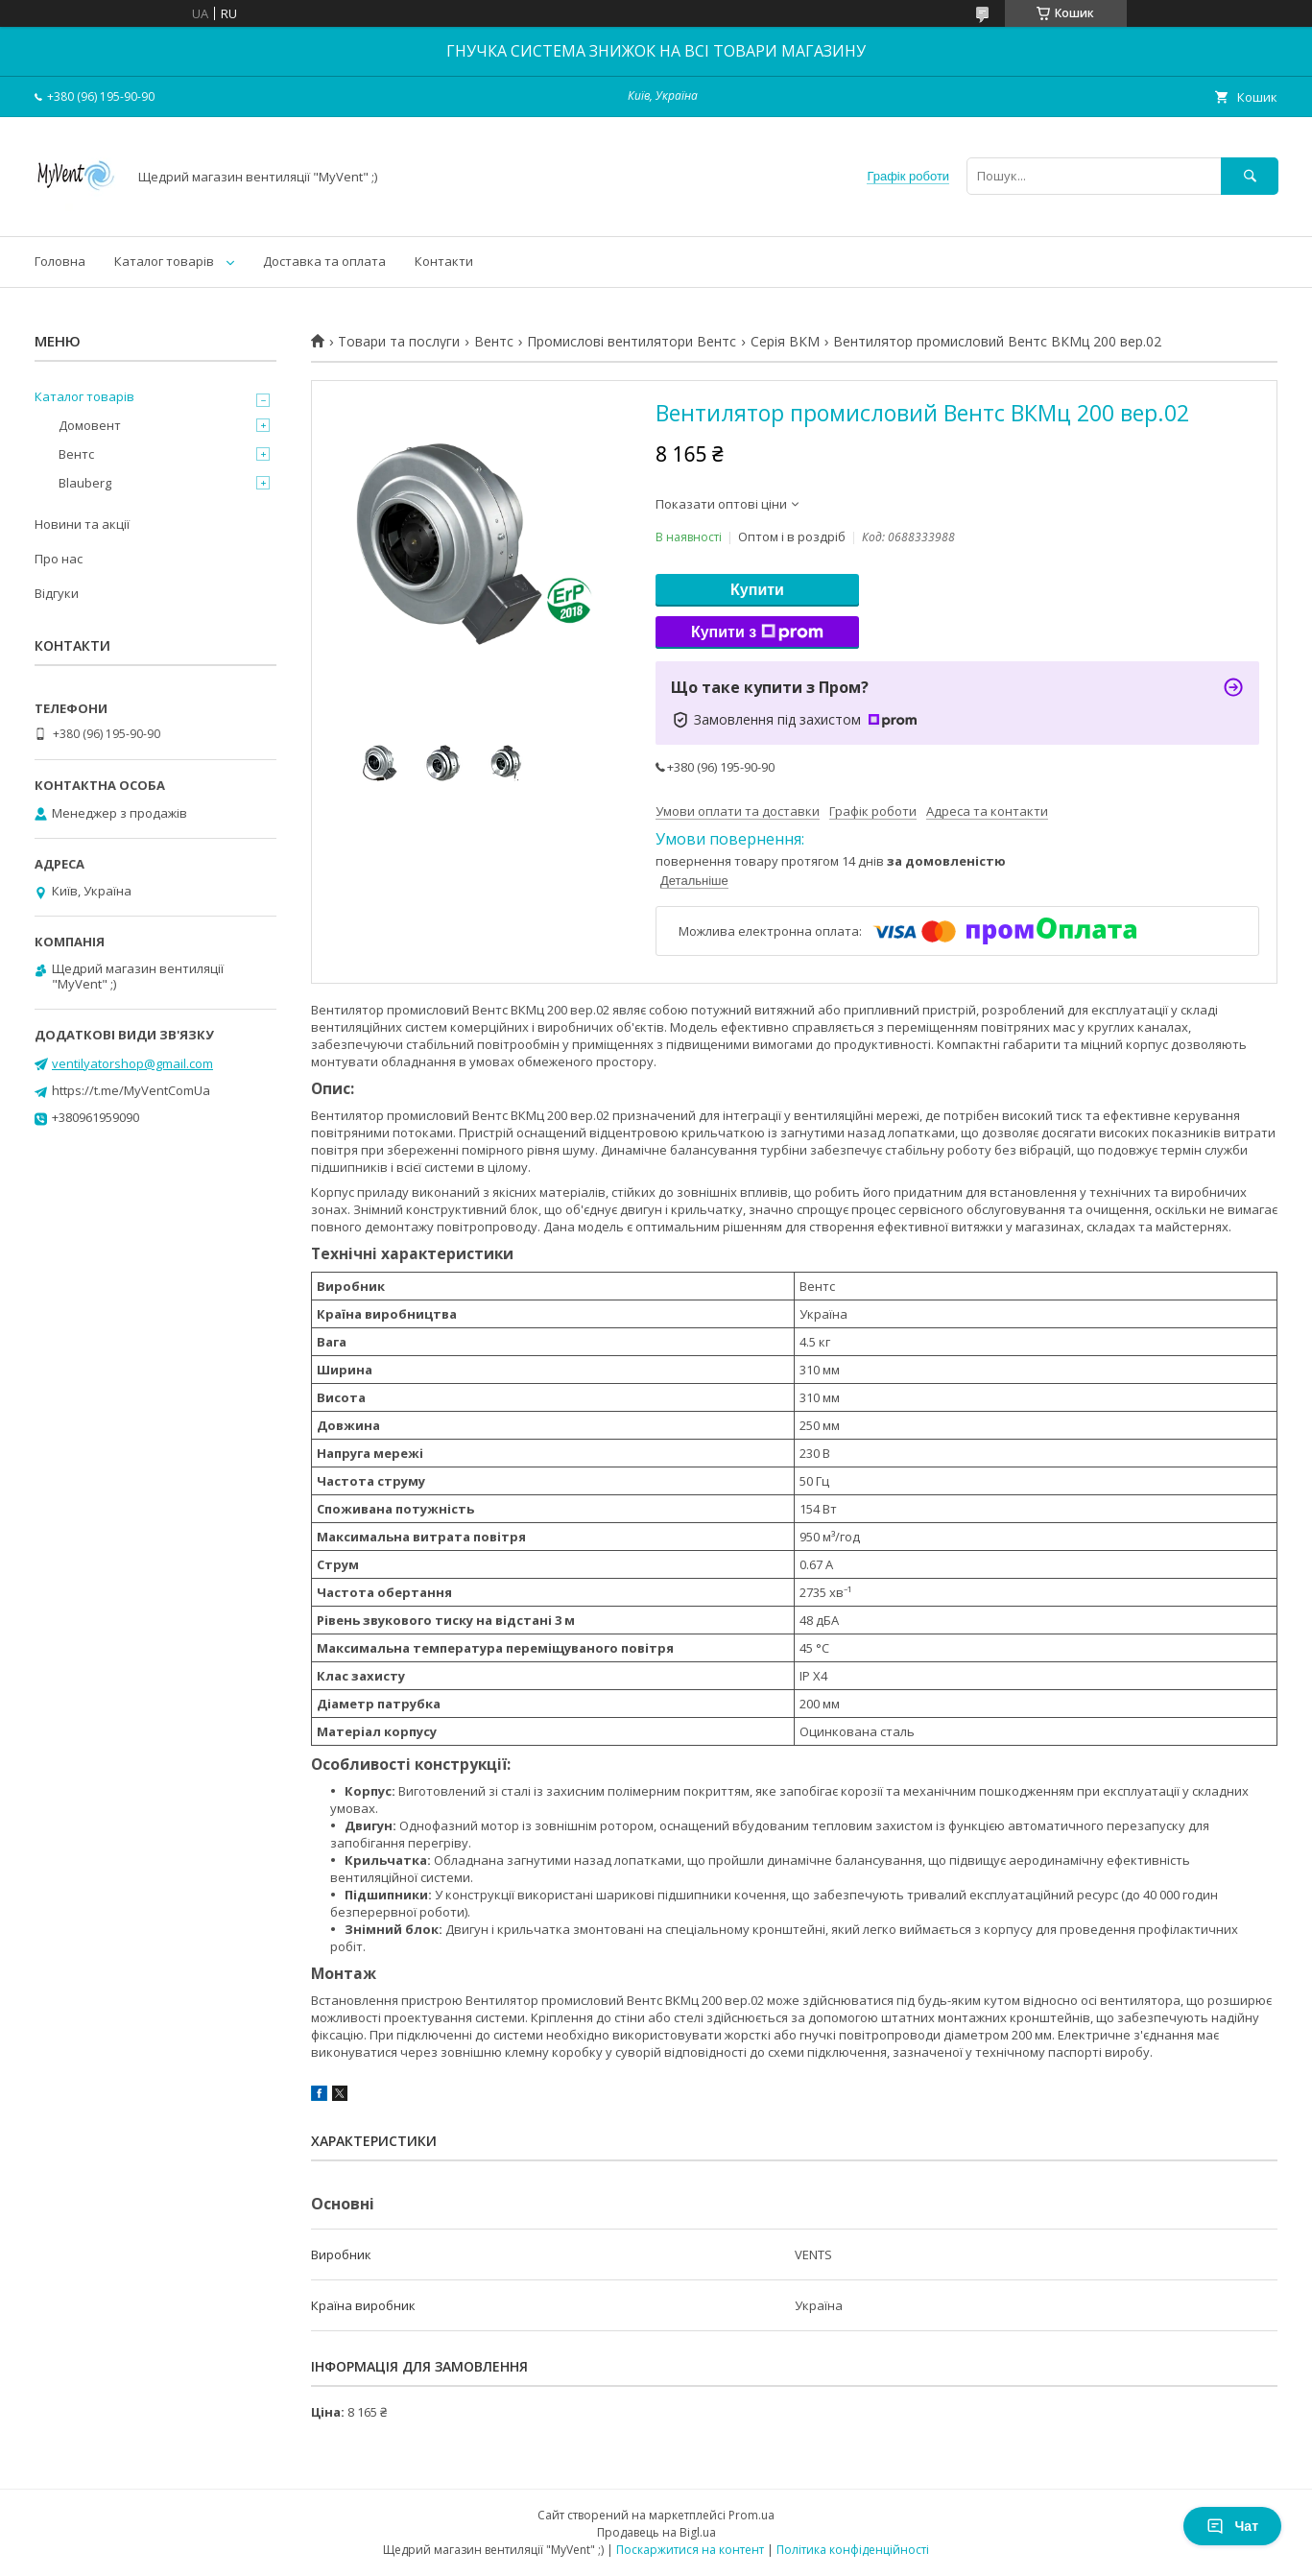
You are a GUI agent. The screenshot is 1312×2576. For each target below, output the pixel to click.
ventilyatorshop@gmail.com (132, 1063)
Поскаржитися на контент (690, 2549)
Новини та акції (82, 524)
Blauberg (85, 482)
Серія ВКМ (785, 341)
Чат (1232, 2526)
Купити (757, 590)
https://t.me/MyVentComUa (131, 1090)
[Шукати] (1249, 176)
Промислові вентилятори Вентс (631, 341)
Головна (60, 261)
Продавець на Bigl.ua (656, 2532)
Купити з (757, 632)
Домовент (90, 425)
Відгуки (57, 593)
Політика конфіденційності (852, 2549)
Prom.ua (751, 2515)
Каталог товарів (164, 261)
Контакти (444, 261)
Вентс (493, 341)
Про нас (59, 558)
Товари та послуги (399, 341)
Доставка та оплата (324, 261)
